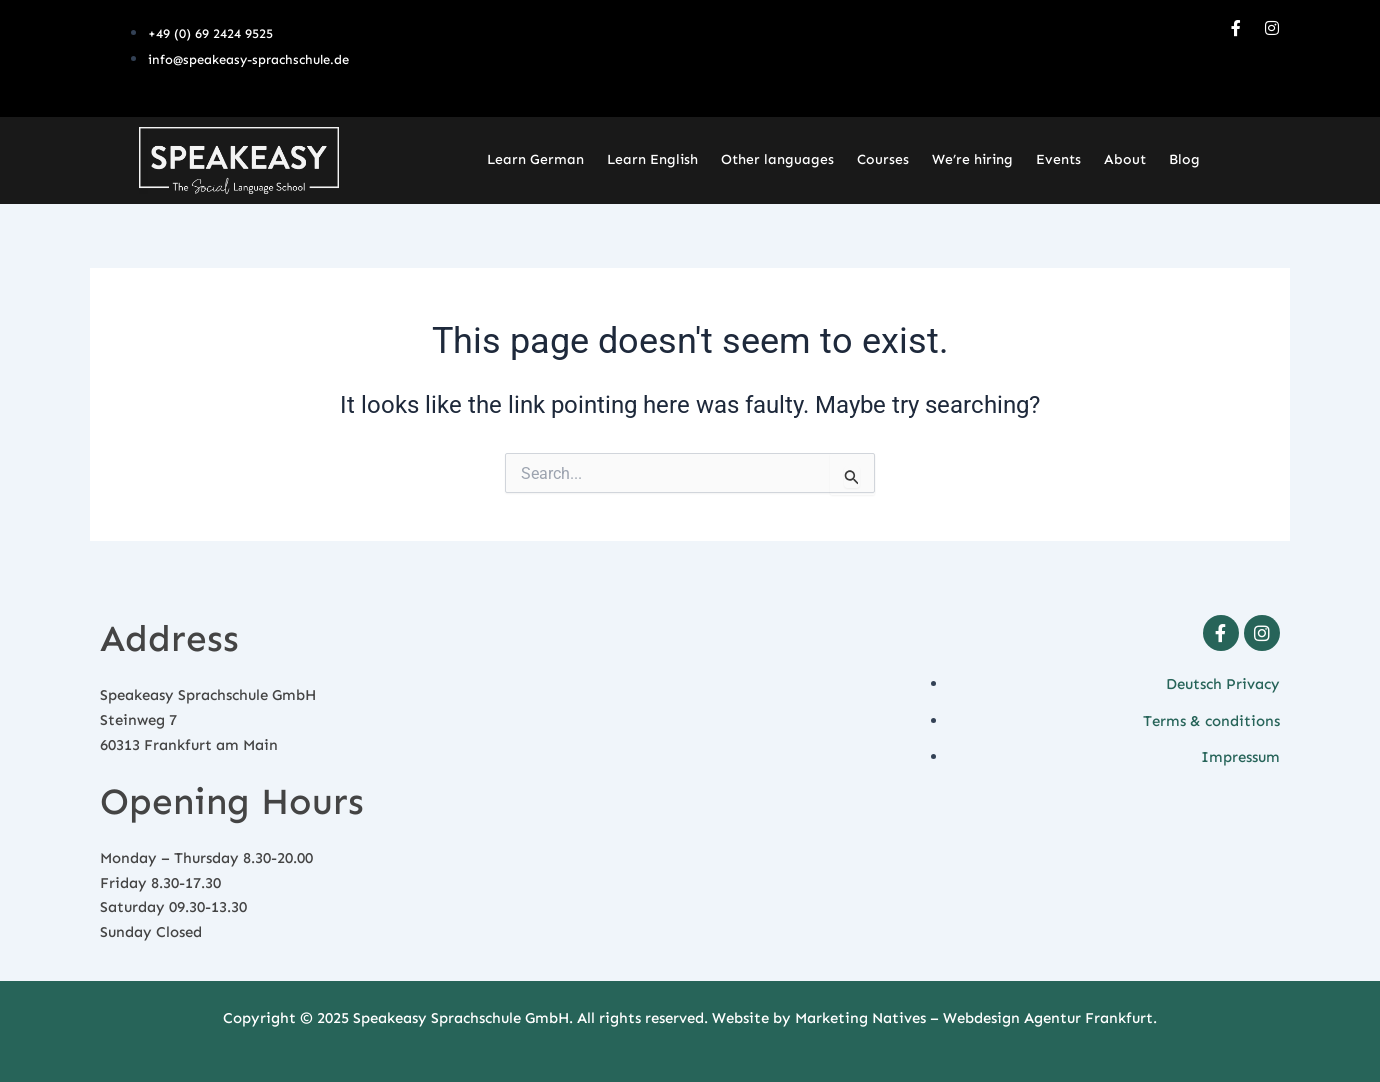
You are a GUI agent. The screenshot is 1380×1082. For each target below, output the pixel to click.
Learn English (652, 159)
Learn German (535, 159)
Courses (883, 159)
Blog (1184, 159)
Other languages (777, 159)
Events (1058, 159)
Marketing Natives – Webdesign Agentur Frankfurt (974, 1018)
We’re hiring (972, 159)
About (1125, 159)
